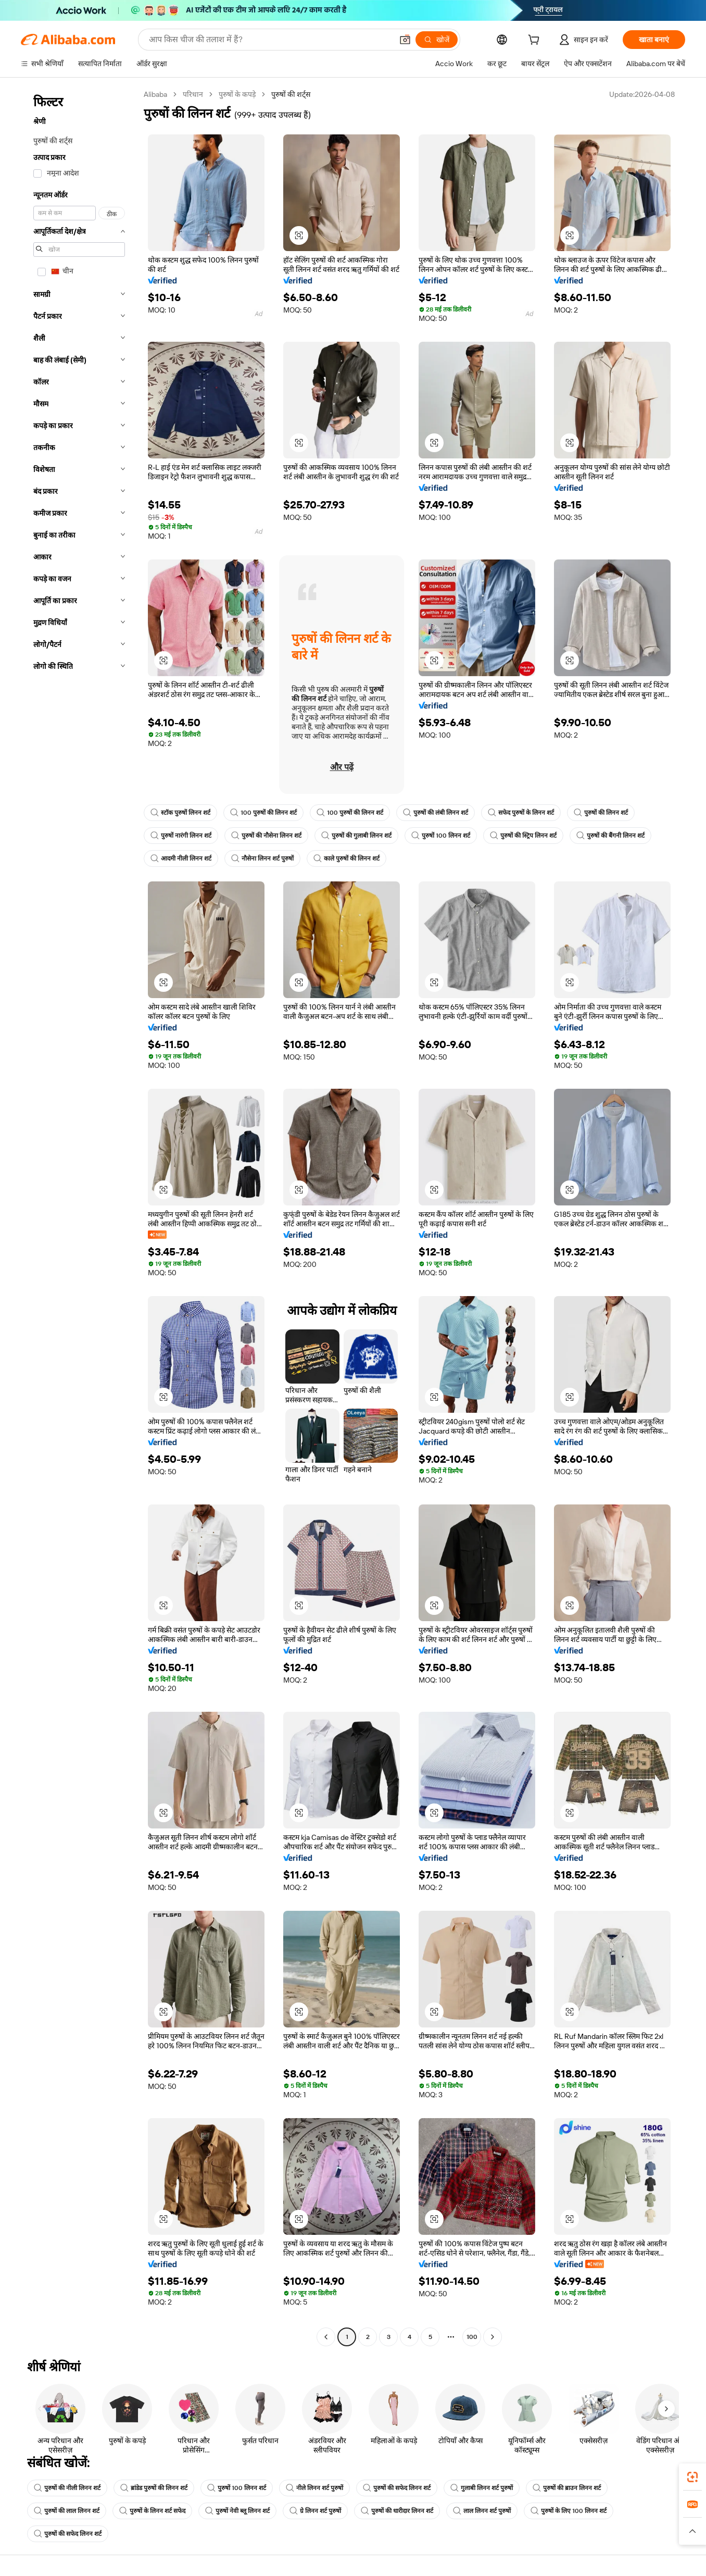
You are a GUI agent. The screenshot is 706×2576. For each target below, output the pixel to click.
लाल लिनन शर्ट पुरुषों (482, 2511)
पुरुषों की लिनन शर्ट (601, 812)
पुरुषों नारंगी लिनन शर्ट (180, 835)
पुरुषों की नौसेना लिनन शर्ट (266, 835)
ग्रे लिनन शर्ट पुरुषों (315, 2511)
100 (472, 2337)
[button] (405, 39)
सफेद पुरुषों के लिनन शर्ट (521, 812)
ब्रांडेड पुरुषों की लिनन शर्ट (153, 2488)
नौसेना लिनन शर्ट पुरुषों (262, 858)
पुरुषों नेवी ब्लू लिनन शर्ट (237, 2511)
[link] (692, 2477)
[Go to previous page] (326, 2337)
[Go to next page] (492, 2337)
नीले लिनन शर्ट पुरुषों (314, 2488)
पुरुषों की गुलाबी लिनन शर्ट (356, 835)
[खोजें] (436, 39)
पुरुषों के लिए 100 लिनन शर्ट (569, 2511)
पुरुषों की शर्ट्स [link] (290, 94)
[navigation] (79, 1216)
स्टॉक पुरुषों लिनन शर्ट (180, 812)
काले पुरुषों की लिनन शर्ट (346, 858)
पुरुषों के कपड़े (237, 94)
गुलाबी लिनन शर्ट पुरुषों (481, 2488)
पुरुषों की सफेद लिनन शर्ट (397, 2488)
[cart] (536, 41)
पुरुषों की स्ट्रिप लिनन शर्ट (523, 835)
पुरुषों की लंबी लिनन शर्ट (435, 812)
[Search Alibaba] (269, 39)
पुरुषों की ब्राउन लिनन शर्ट (567, 2488)
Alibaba (155, 94)
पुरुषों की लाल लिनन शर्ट (66, 2511)
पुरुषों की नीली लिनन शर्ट (67, 2488)
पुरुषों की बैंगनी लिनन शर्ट (610, 835)
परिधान (193, 94)
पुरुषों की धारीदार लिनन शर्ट (397, 2511)
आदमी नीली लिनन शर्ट (180, 858)
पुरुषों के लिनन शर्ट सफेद (152, 2511)
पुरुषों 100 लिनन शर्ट (440, 835)
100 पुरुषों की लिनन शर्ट (263, 812)
